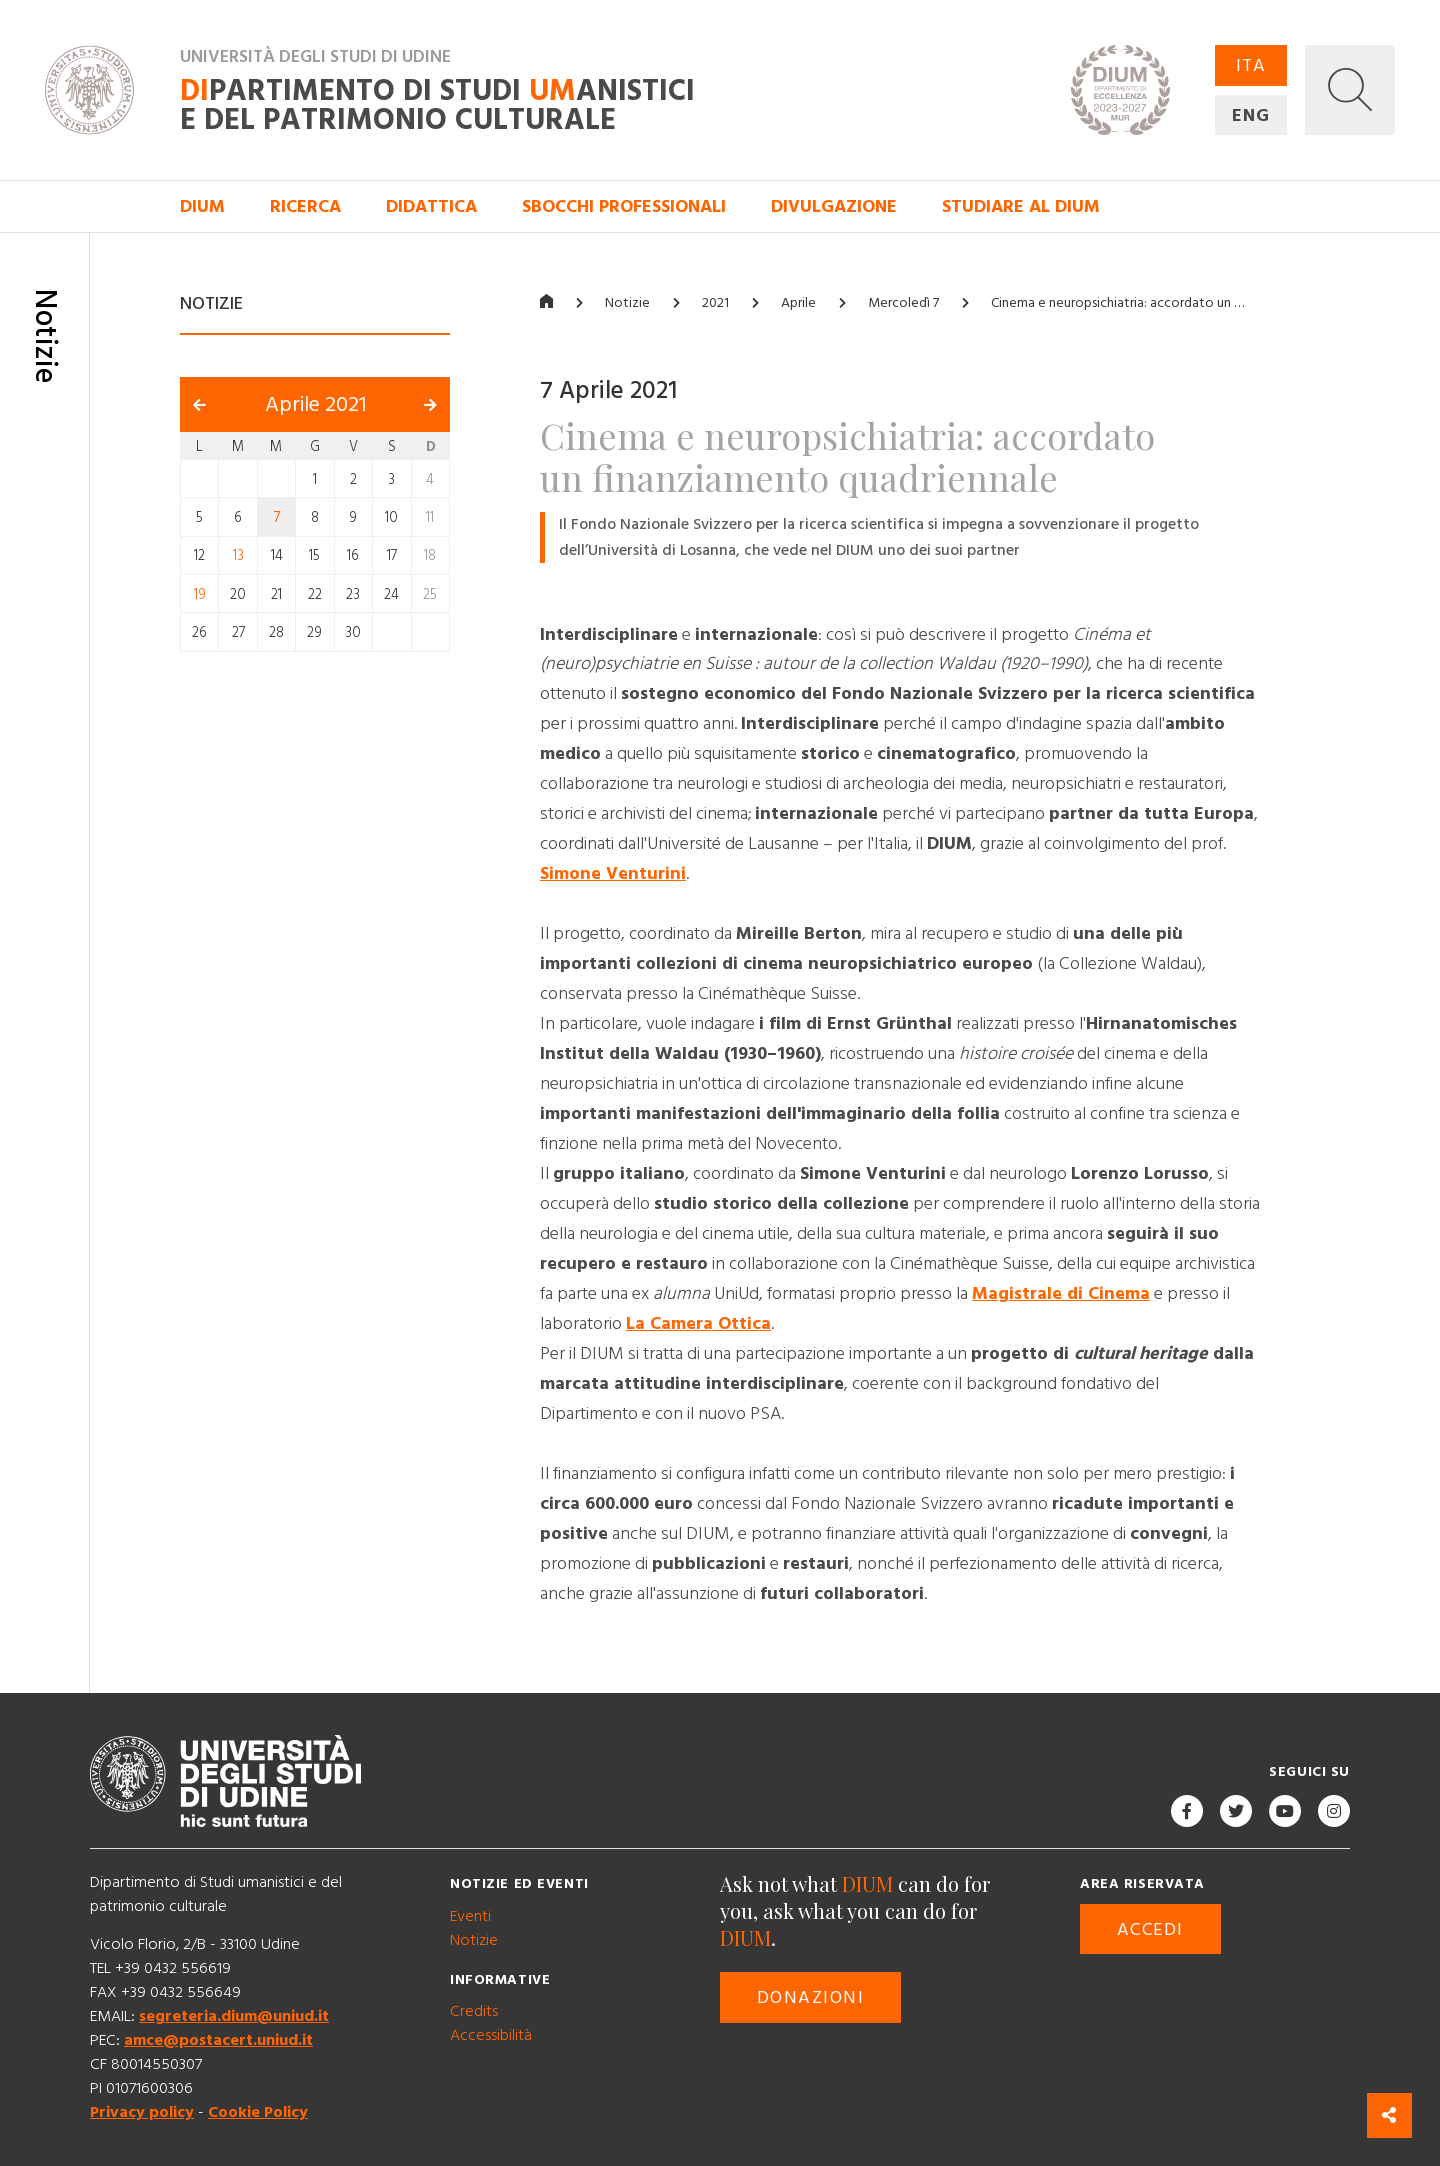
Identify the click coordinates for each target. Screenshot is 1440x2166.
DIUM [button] (202, 206)
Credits (474, 2011)
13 (238, 556)
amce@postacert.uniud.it (218, 2040)
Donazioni (810, 1997)
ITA (1251, 65)
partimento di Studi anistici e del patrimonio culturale (437, 106)
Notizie (627, 303)
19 (200, 594)
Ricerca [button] (305, 206)
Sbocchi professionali (624, 206)
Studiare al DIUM (1021, 206)
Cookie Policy (258, 2112)
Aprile (798, 303)
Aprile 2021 (315, 405)
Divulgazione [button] (834, 206)
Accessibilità (491, 2035)
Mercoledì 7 (903, 303)
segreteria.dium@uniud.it (234, 2016)
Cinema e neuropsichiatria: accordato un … (1117, 303)
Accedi (1150, 1929)
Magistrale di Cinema (1061, 1293)
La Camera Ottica (698, 1323)
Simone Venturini (613, 873)
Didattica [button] (431, 206)
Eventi (470, 1916)
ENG (1251, 115)
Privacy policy (142, 2112)
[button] (1350, 90)
